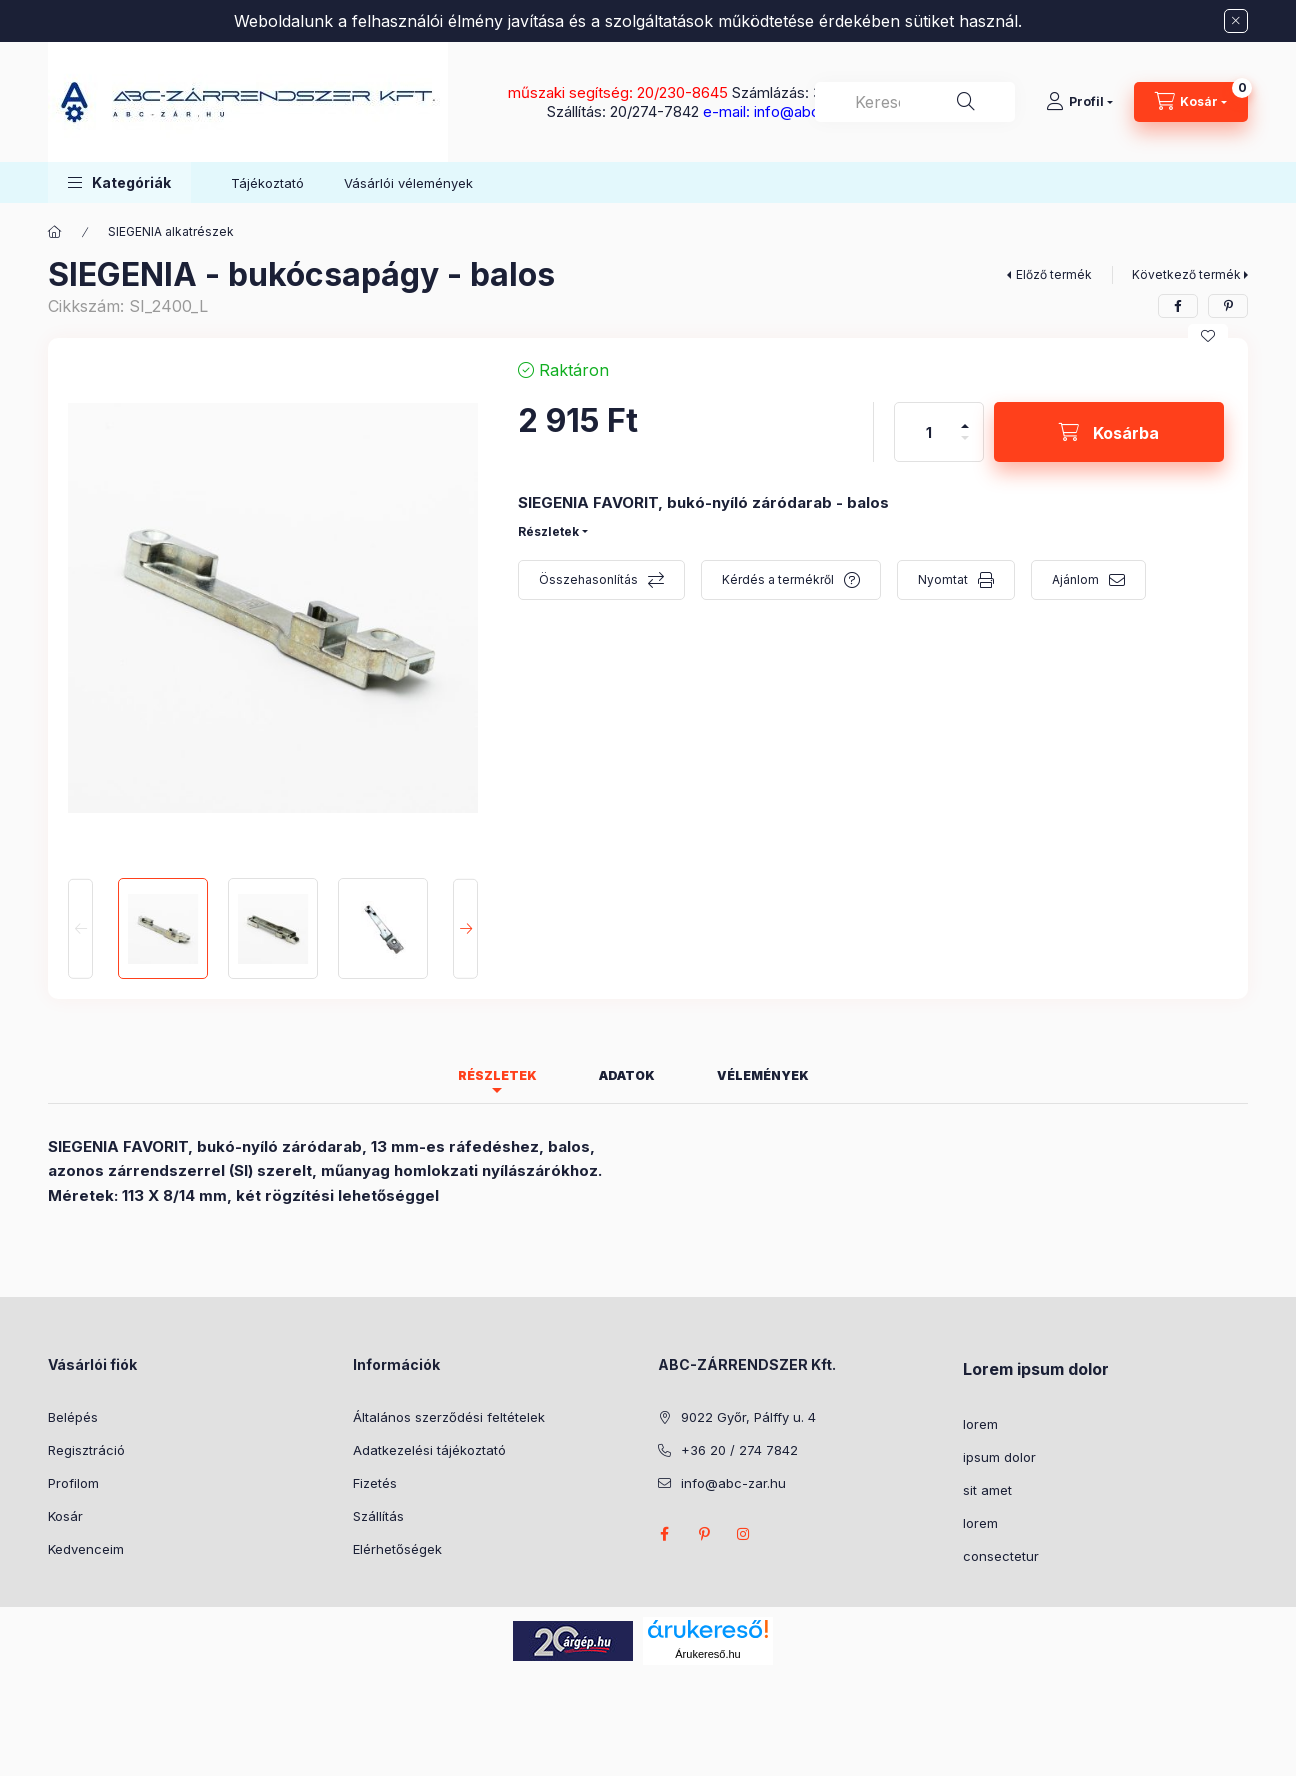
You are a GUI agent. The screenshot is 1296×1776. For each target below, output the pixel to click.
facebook (664, 1534)
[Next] (465, 928)
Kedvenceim (86, 1549)
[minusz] (965, 446)
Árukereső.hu (707, 1654)
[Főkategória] (55, 232)
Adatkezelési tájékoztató (429, 1450)
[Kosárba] (1109, 432)
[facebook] (1178, 306)
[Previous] (80, 928)
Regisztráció (86, 1450)
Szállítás (378, 1516)
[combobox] (915, 102)
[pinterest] (1228, 306)
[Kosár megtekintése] (1191, 102)
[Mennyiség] (929, 432)
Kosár (65, 1516)
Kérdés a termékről (778, 579)
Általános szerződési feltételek (449, 1417)
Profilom (73, 1483)
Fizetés (375, 1483)
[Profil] (1079, 102)
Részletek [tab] (497, 1075)
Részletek (548, 531)
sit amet (987, 1490)
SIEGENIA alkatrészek (171, 231)
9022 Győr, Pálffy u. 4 (748, 1417)
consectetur (1001, 1556)
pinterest (704, 1534)
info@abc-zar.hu (733, 1483)
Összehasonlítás (588, 579)
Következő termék (1186, 274)
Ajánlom (1075, 579)
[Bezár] (1236, 21)
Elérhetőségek (397, 1549)
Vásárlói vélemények (408, 183)
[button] (119, 182)
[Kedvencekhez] (1208, 336)
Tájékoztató (267, 183)
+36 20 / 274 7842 (739, 1450)
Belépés (73, 1417)
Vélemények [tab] (763, 1075)
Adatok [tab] (627, 1075)
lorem (980, 1424)
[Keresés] (966, 102)
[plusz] (965, 417)
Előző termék (1054, 274)
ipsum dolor (999, 1457)
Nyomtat (943, 579)
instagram (744, 1534)
